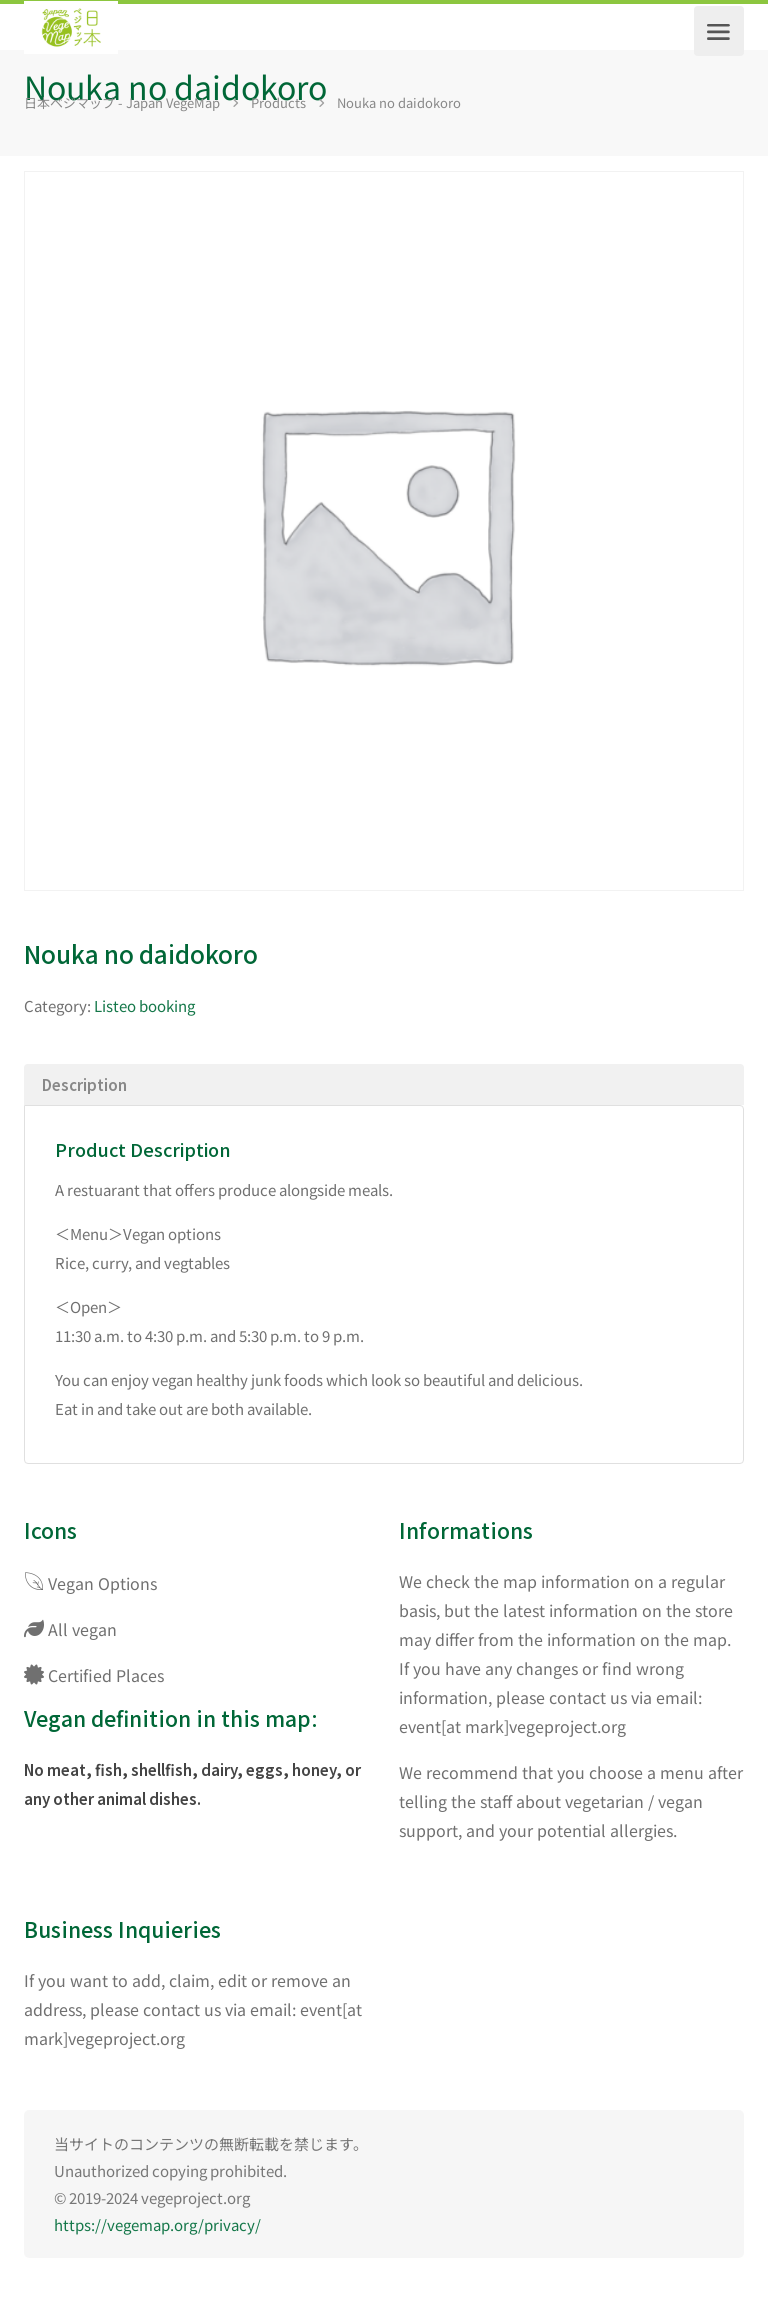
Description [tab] (84, 1084)
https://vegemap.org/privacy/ (157, 2224)
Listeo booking (144, 1005)
